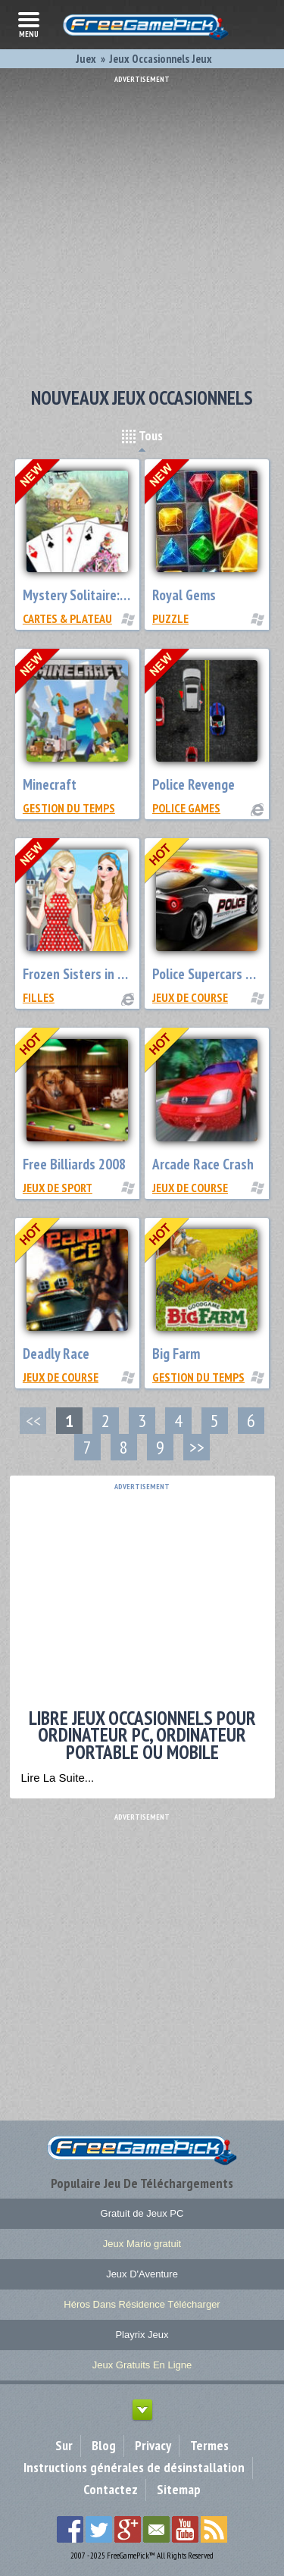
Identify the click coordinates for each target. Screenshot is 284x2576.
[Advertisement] (142, 225)
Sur (64, 2445)
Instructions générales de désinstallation (134, 2467)
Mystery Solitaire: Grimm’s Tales (110, 595)
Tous (142, 435)
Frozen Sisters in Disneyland (100, 974)
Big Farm (176, 1353)
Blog (104, 2445)
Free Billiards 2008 (74, 1164)
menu (29, 23)
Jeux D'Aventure (142, 2274)
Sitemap (179, 2489)
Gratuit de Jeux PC (142, 2213)
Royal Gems (184, 595)
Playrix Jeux (141, 2334)
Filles (39, 997)
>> (196, 1447)
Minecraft (49, 784)
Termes (209, 2445)
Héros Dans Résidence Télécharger (142, 2304)
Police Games (186, 807)
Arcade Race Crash (203, 1164)
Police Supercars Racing (217, 974)
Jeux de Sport (57, 1187)
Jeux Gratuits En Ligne (142, 2365)
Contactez (110, 2489)
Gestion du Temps (69, 807)
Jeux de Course (190, 997)
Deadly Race (56, 1353)
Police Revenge (193, 784)
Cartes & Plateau (67, 618)
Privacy (153, 2445)
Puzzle (170, 618)
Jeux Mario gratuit (142, 2243)
